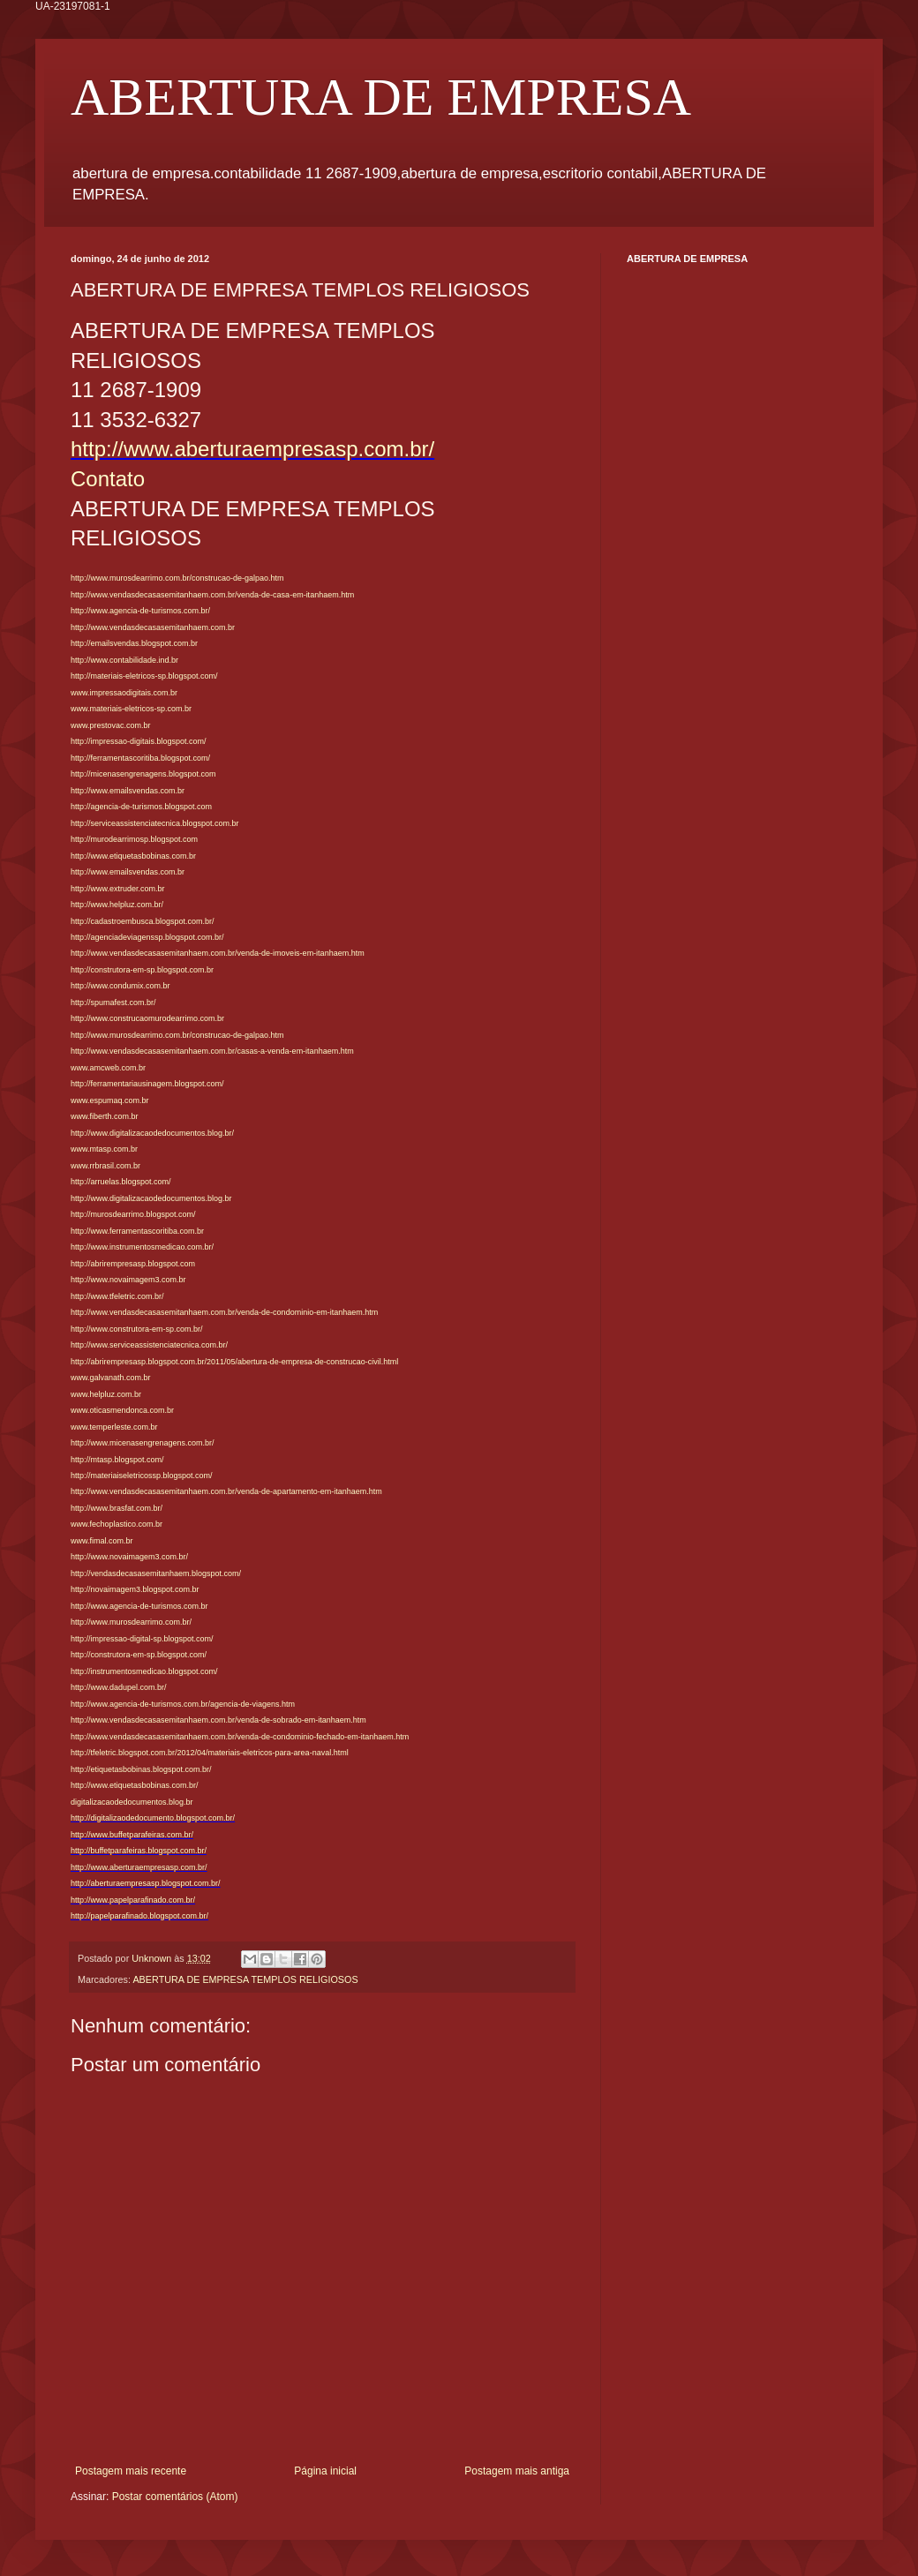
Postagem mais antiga (516, 2471)
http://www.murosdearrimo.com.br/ (131, 1622)
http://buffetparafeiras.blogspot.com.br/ (139, 1850)
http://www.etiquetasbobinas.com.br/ (135, 1785)
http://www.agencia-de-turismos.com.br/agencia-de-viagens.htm (183, 1704)
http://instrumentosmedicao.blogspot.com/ (144, 1671)
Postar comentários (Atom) (175, 2496)
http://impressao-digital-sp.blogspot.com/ (142, 1638)
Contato (108, 479)
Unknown (153, 1958)
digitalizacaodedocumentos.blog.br (132, 1802)
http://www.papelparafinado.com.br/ (133, 1900)
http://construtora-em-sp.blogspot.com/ (139, 1654)
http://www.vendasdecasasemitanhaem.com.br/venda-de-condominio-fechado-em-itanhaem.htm (240, 1736)
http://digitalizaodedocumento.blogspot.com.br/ (153, 1818)
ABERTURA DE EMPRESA (381, 97)
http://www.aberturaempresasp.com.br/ (252, 449)
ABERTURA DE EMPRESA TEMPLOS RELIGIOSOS (244, 1979)
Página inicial (325, 2471)
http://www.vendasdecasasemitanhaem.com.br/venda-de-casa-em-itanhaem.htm (212, 594)
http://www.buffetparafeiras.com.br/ (132, 1834)
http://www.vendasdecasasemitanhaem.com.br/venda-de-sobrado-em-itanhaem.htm (218, 1720)
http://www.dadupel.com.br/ (119, 1687)
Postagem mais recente (130, 2471)
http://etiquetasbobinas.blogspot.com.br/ (141, 1769)
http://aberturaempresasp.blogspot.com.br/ (146, 1883)
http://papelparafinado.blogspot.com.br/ (139, 1915)
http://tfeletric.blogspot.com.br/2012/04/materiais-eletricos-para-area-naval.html (210, 1752)
